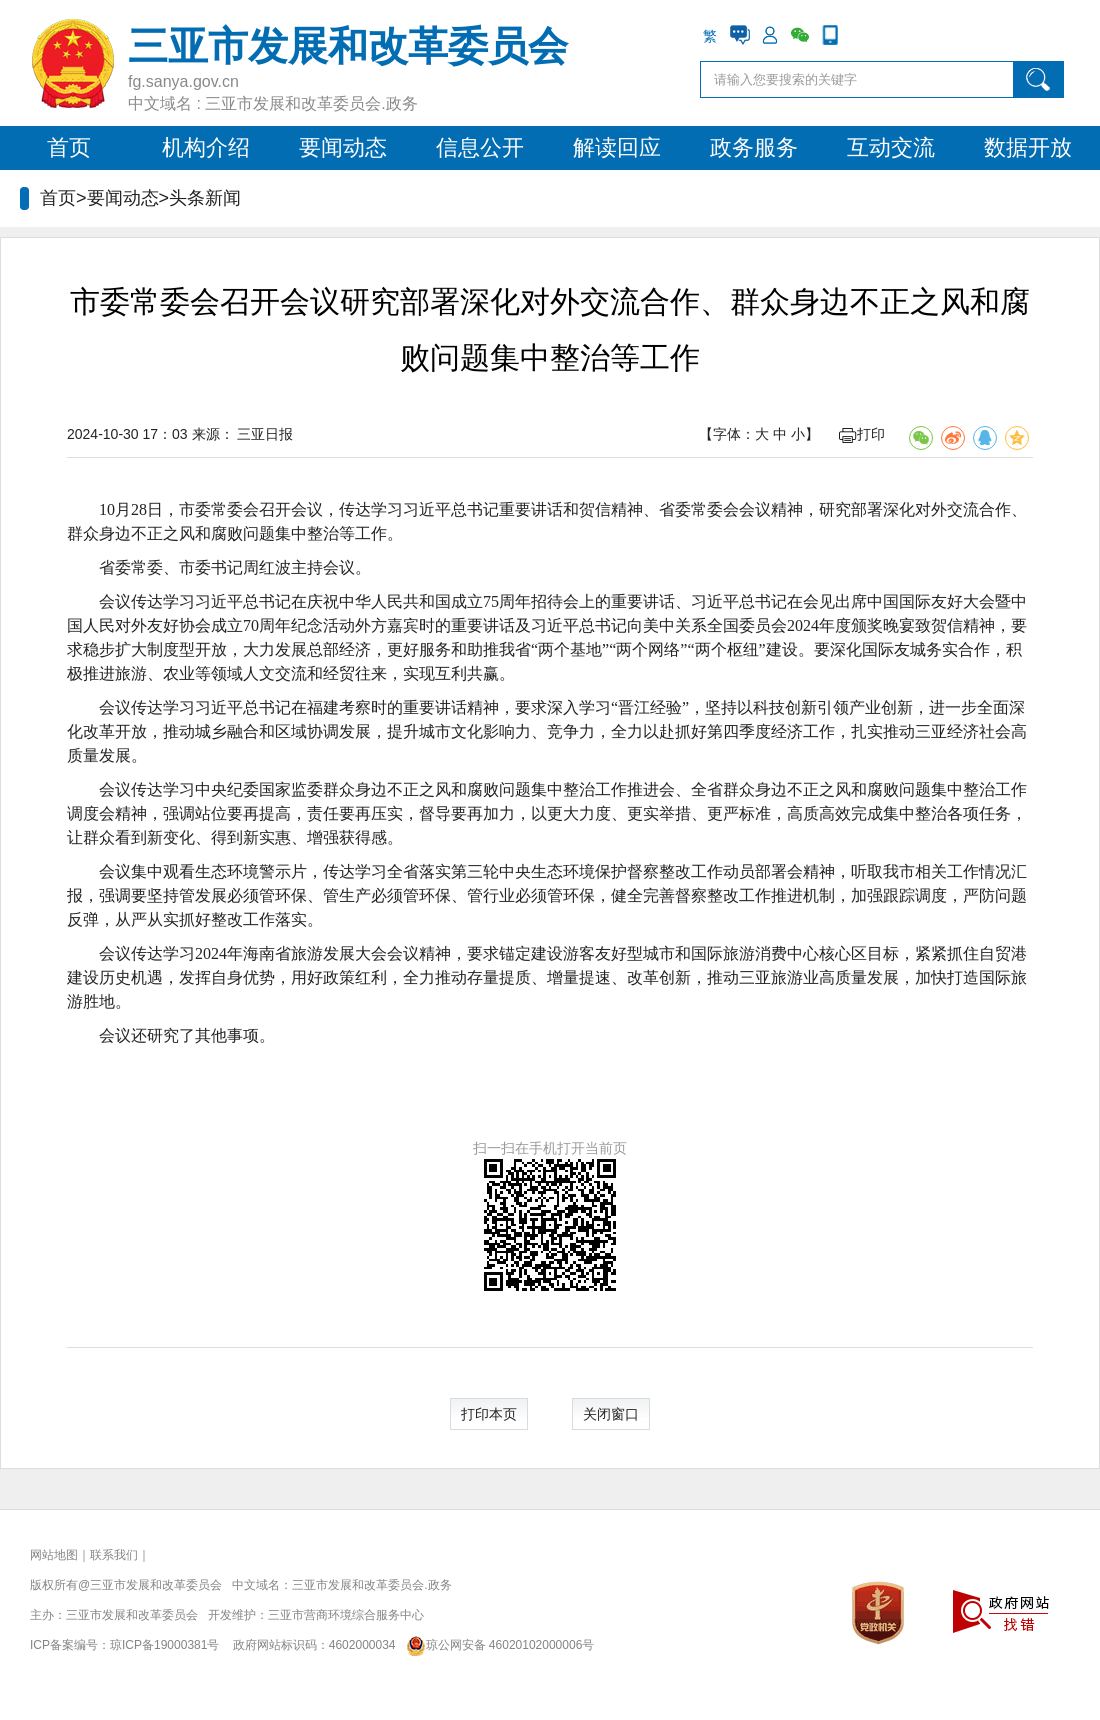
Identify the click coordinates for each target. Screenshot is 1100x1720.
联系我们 (114, 1555)
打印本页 (489, 1414)
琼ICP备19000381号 (164, 1645)
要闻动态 (343, 147)
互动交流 (891, 147)
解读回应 (617, 147)
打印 (862, 434)
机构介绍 (206, 147)
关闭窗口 (611, 1414)
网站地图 (54, 1555)
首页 (69, 147)
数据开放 (1028, 147)
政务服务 (754, 147)
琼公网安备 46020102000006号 (496, 1645)
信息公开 (480, 147)
